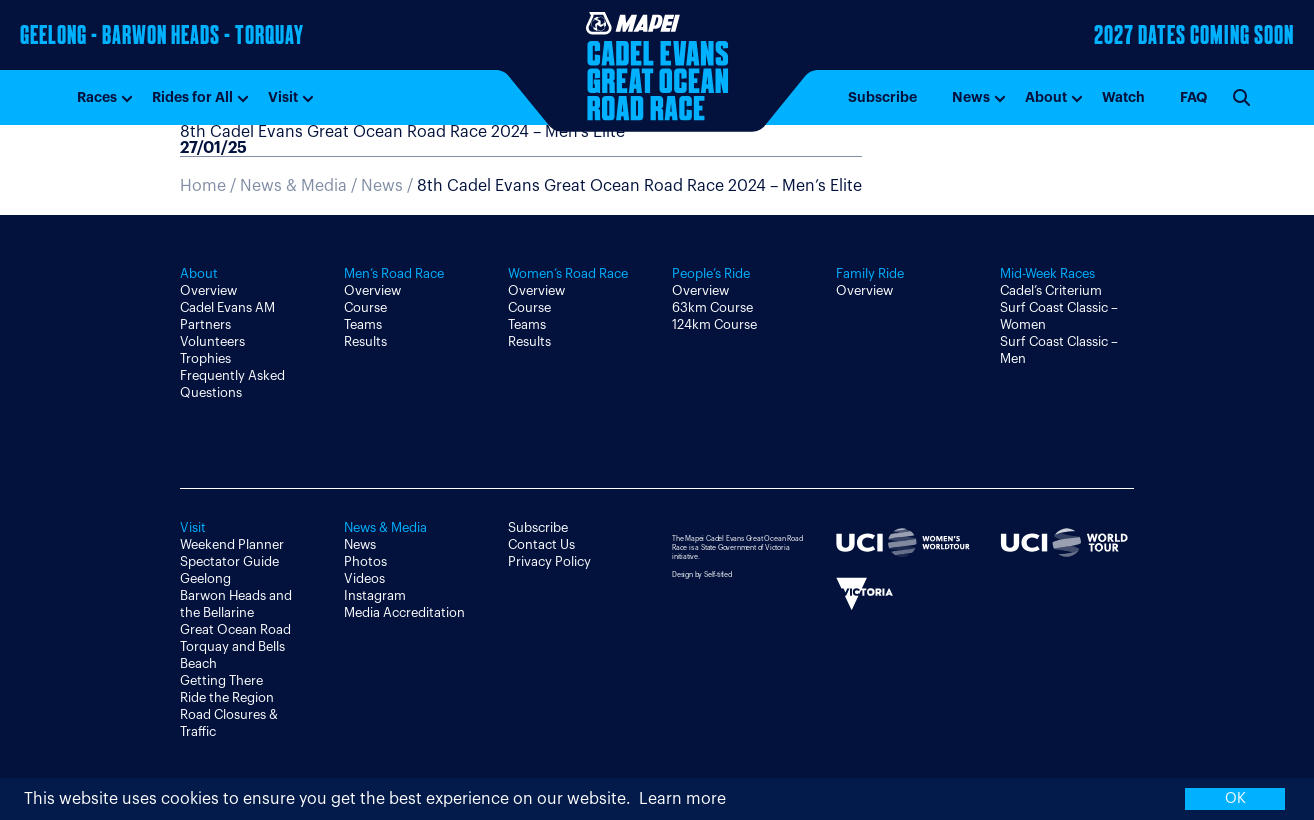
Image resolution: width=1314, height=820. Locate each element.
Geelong (205, 578)
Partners (205, 324)
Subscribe (882, 97)
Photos (365, 561)
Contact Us (541, 544)
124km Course (714, 324)
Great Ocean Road (235, 629)
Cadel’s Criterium (1051, 290)
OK (1235, 798)
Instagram (375, 595)
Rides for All (192, 97)
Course (365, 307)
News (971, 97)
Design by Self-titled (702, 574)
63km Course (712, 307)
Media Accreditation (404, 612)
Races (97, 97)
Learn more (682, 799)
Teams (363, 324)
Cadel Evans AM (227, 307)
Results (365, 341)
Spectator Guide (229, 561)
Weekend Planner (232, 544)
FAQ (1193, 97)
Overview (208, 290)
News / (611, 186)
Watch (1123, 97)
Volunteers (212, 341)
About (1046, 97)
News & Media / (300, 186)
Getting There (221, 680)
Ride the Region (227, 697)
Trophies (205, 358)
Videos (364, 578)
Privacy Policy (549, 561)
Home (203, 186)
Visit (283, 97)
